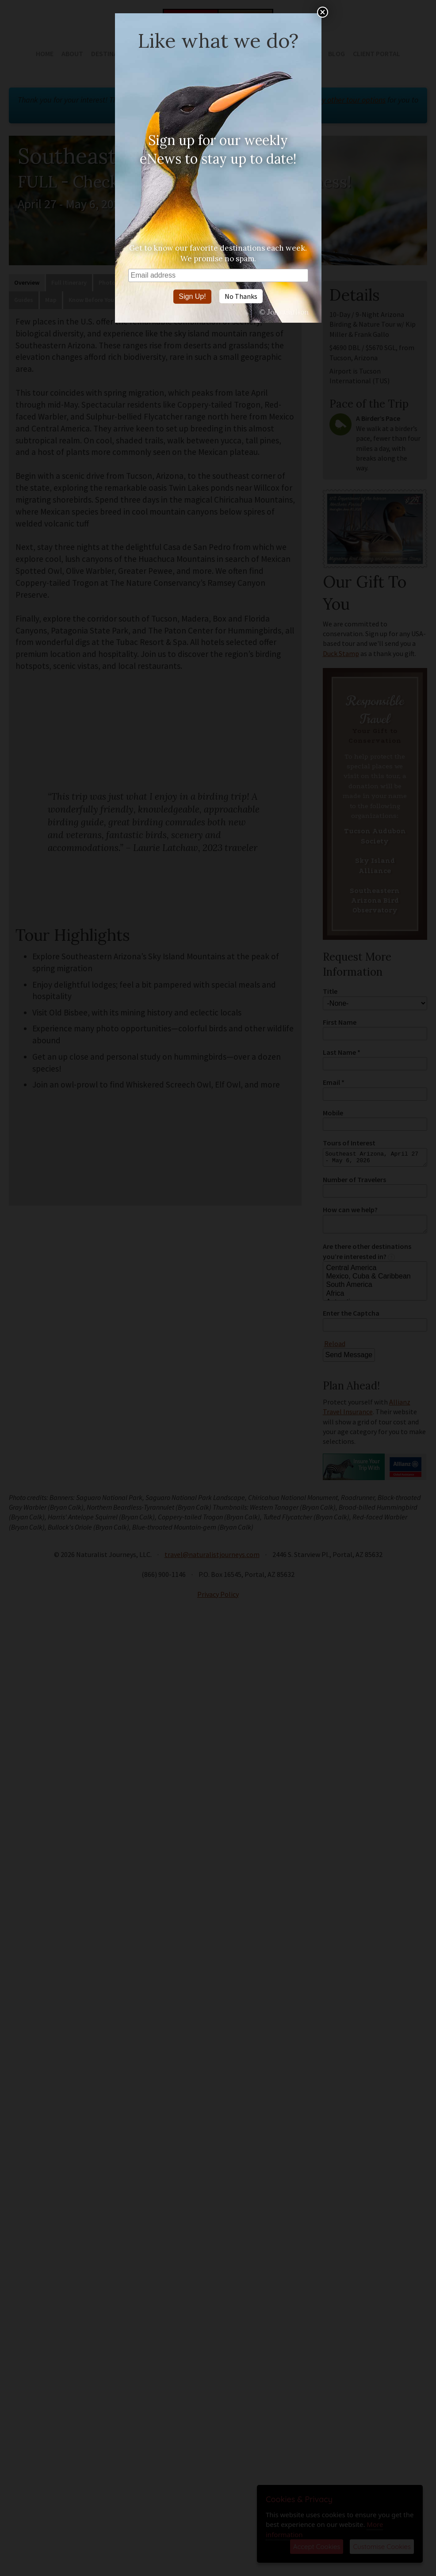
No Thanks (241, 296)
